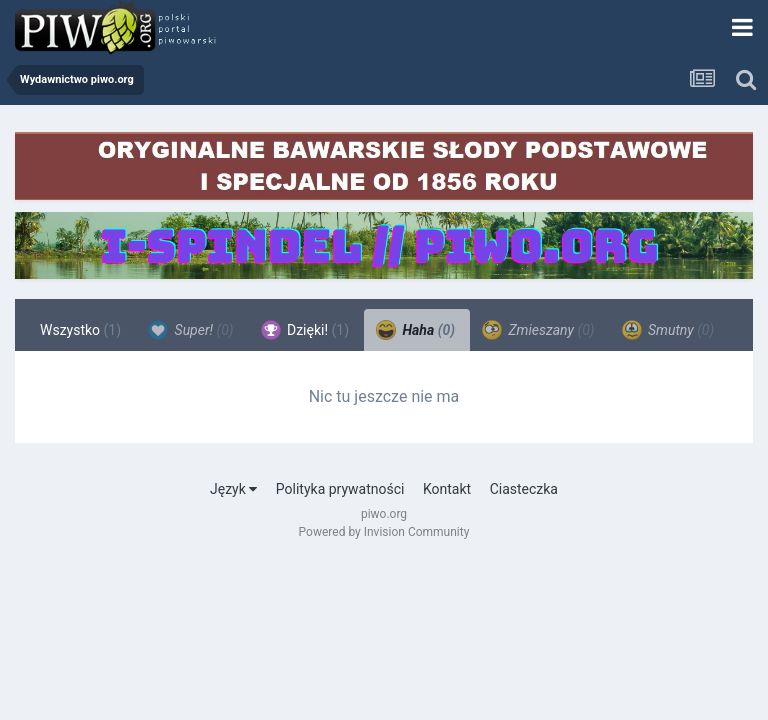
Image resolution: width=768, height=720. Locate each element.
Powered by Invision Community (384, 532)
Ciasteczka (524, 489)
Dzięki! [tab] (305, 330)
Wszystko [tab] (80, 330)
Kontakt (447, 489)
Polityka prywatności (340, 489)
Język (233, 489)
